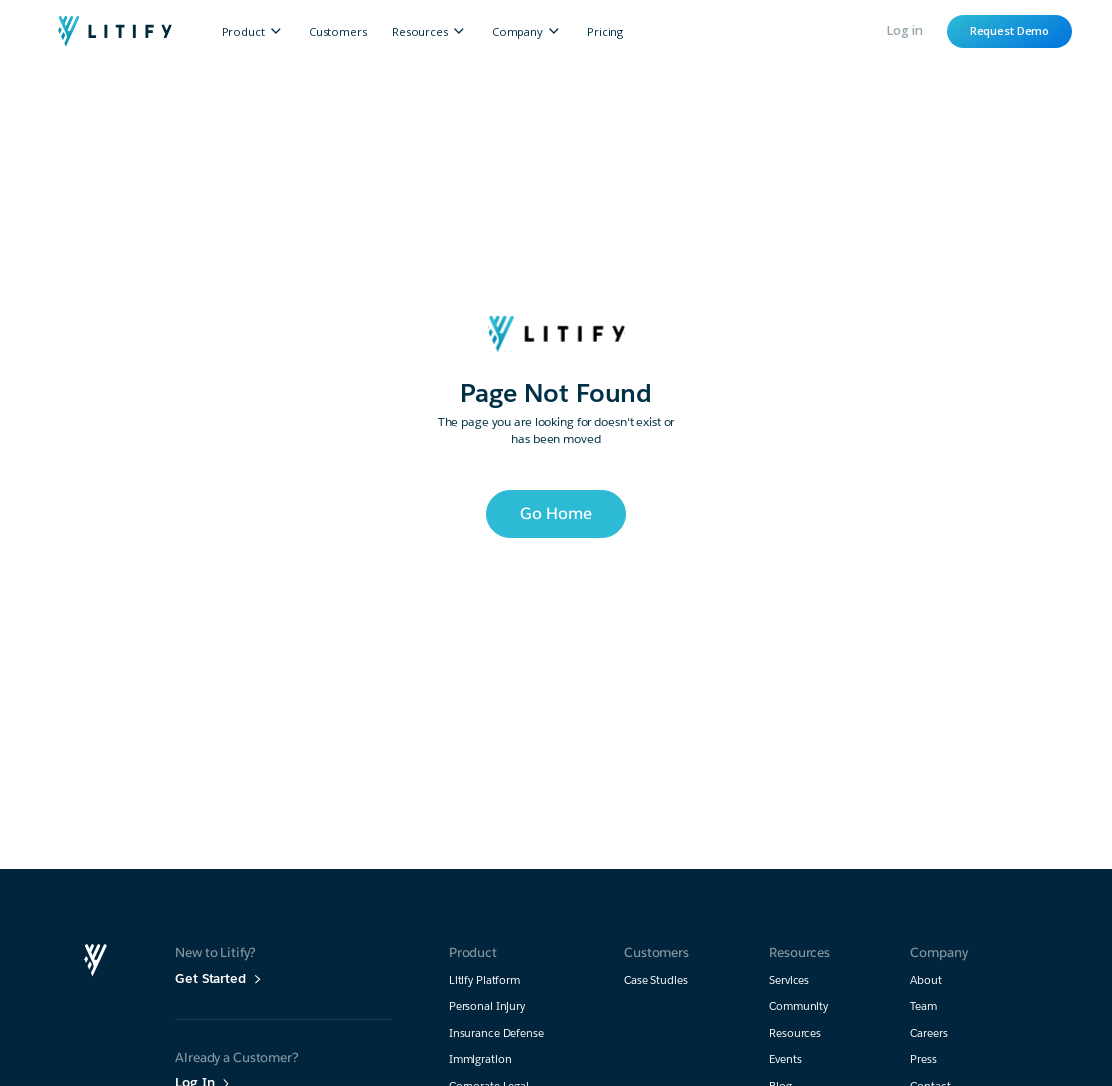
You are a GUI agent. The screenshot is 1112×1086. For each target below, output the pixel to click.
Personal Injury (487, 1006)
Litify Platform (484, 980)
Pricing (605, 31)
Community (798, 1006)
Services (789, 980)
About (925, 980)
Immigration (480, 1059)
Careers (928, 1033)
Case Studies (656, 980)
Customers (338, 31)
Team (923, 1006)
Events (785, 1059)
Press (923, 1059)
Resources (795, 1033)
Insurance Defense (496, 1033)
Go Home (555, 513)
